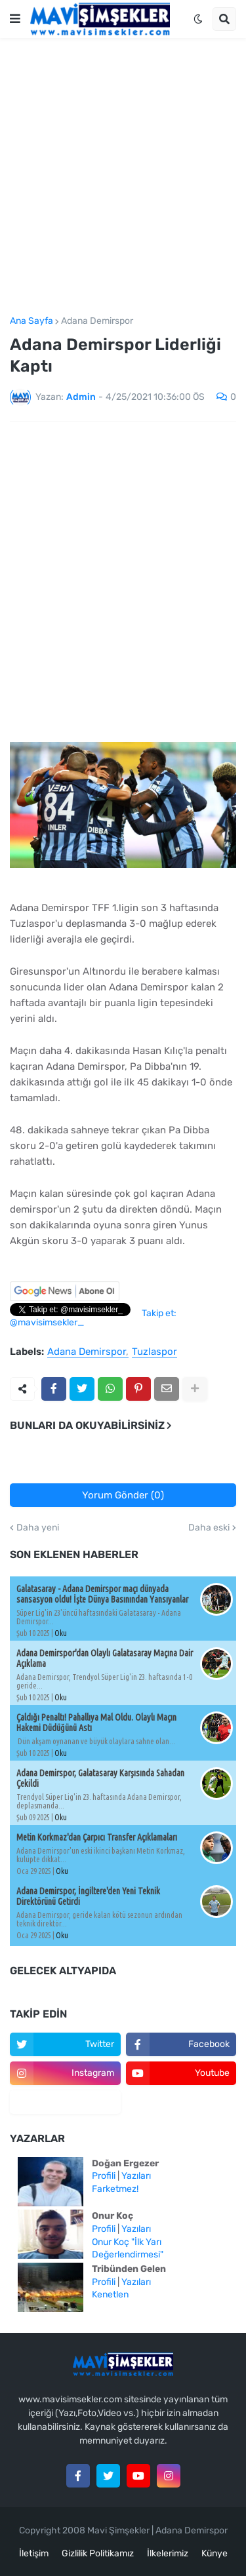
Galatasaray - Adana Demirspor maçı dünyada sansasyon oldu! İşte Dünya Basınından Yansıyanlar (102, 1594)
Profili (103, 2175)
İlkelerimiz (167, 2553)
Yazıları (136, 2175)
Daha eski (209, 1527)
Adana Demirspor (97, 321)
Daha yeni (37, 1527)
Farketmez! (115, 2189)
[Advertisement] (123, 177)
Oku (60, 1633)
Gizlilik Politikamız (98, 2553)
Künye (214, 2553)
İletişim (34, 2553)
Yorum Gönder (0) (123, 1495)
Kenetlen (110, 2294)
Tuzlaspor (154, 1352)
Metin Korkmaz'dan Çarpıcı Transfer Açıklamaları (96, 1837)
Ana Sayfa (31, 321)
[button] (15, 19)
